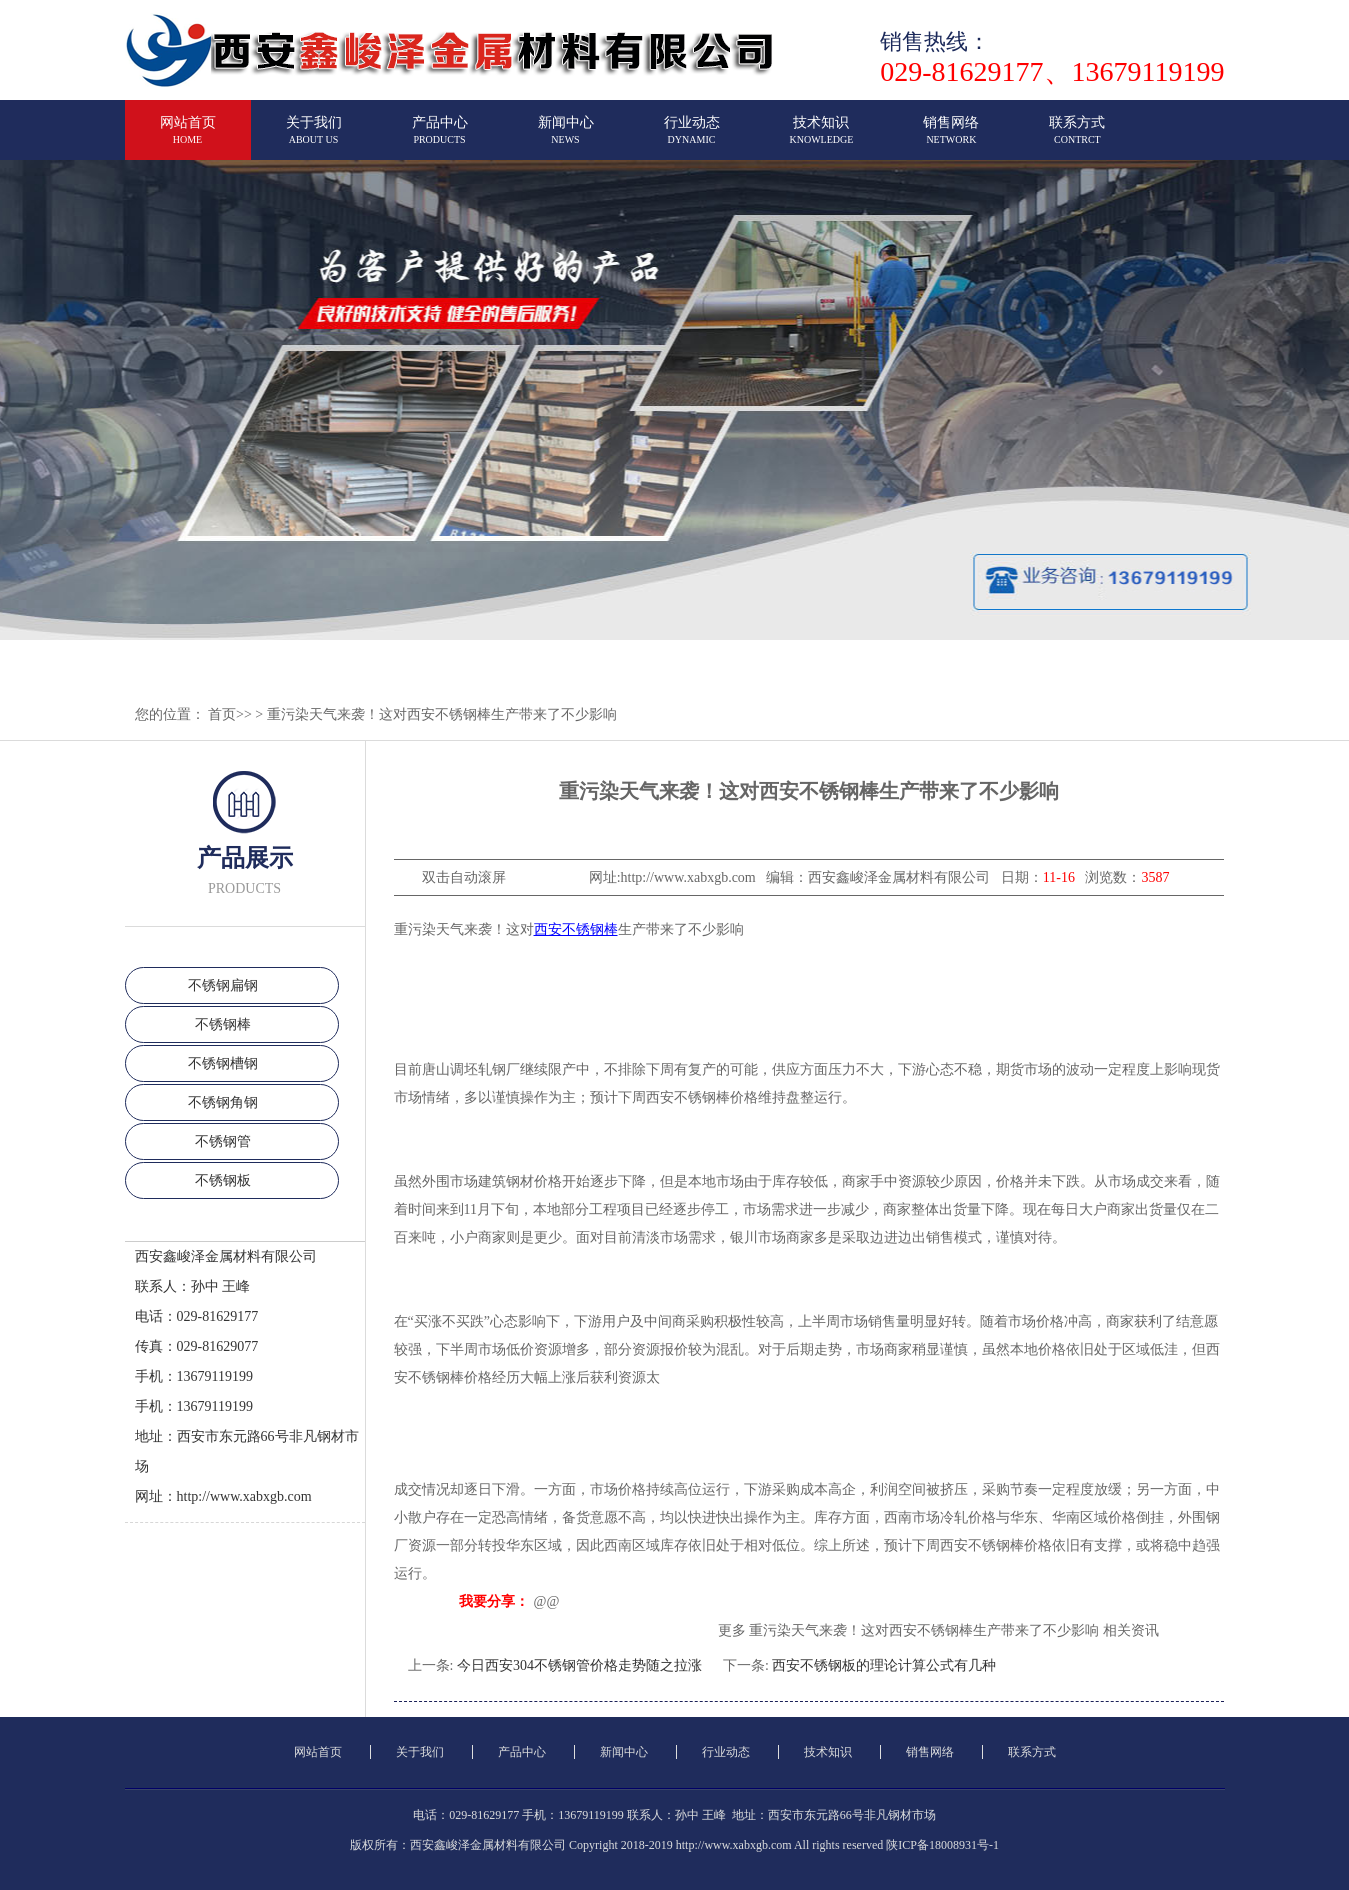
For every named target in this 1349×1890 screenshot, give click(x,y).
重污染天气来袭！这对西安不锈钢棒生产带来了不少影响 (442, 714)
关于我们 (314, 138)
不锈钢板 (223, 1180)
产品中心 (440, 138)
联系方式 (1077, 138)
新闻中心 (566, 138)
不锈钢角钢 (223, 1102)
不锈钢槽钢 (223, 1063)
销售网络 (951, 138)
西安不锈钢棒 (576, 929)
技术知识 (822, 138)
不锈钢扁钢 (223, 985)
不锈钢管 (223, 1141)
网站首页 (188, 138)
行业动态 (692, 138)
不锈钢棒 (223, 1024)
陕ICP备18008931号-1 (942, 1845)
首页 (222, 714)
